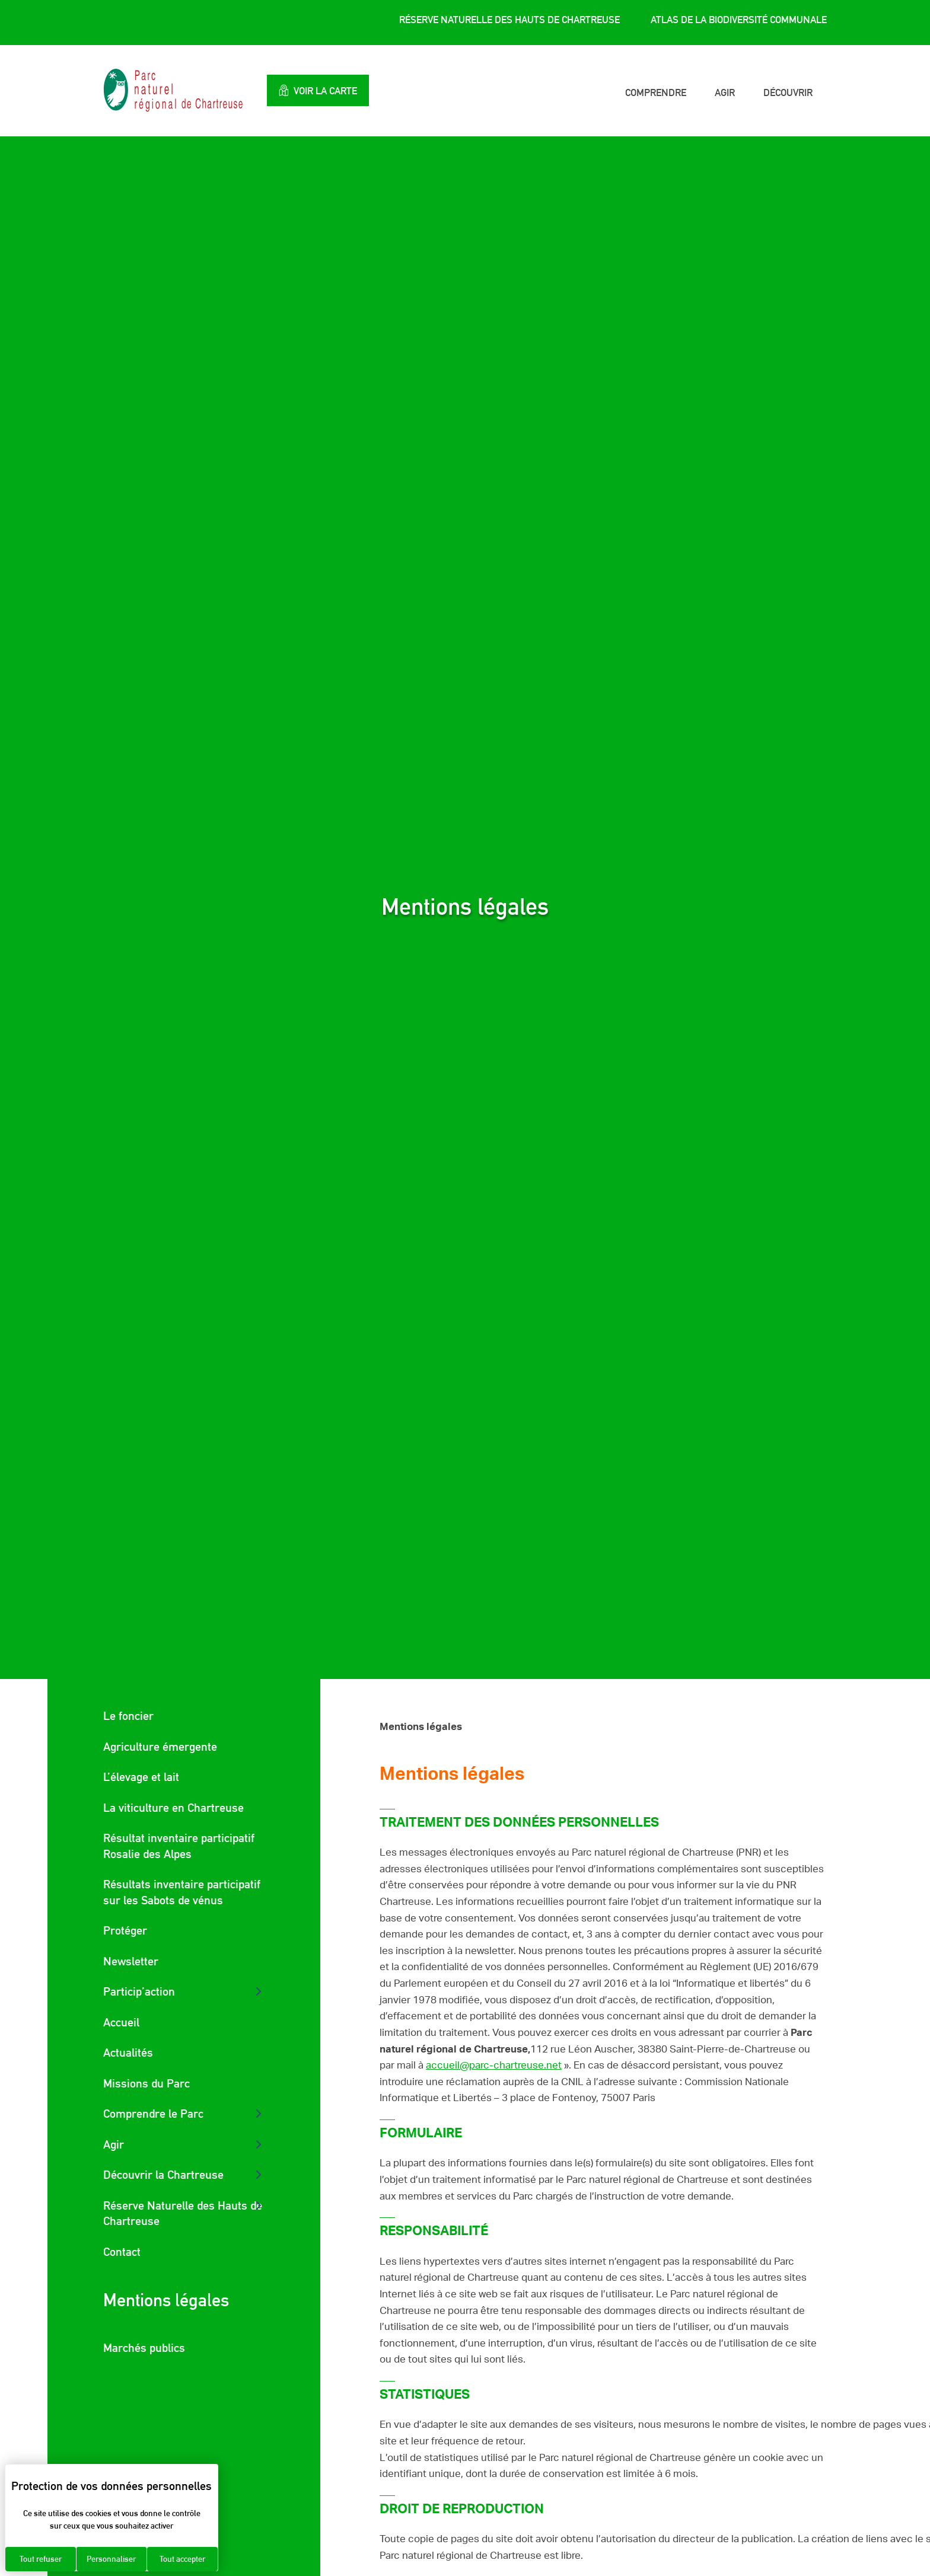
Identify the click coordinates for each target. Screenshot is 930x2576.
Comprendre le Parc (153, 2113)
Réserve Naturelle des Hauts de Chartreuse (509, 19)
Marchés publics (144, 2348)
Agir (725, 92)
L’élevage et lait (141, 1777)
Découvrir (788, 92)
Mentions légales (166, 2300)
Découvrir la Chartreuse (163, 2175)
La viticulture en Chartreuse (173, 1808)
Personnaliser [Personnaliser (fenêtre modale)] (111, 2559)
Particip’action (139, 1991)
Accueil (121, 2022)
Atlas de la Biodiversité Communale (739, 19)
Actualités (128, 2052)
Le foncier (128, 1716)
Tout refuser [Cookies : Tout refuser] (41, 2559)
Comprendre (655, 92)
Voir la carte (319, 90)
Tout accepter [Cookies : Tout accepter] (182, 2559)
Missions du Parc (146, 2083)
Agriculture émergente (160, 1746)
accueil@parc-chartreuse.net (494, 2065)
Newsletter (130, 1961)
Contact (122, 2252)
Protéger (125, 1930)
